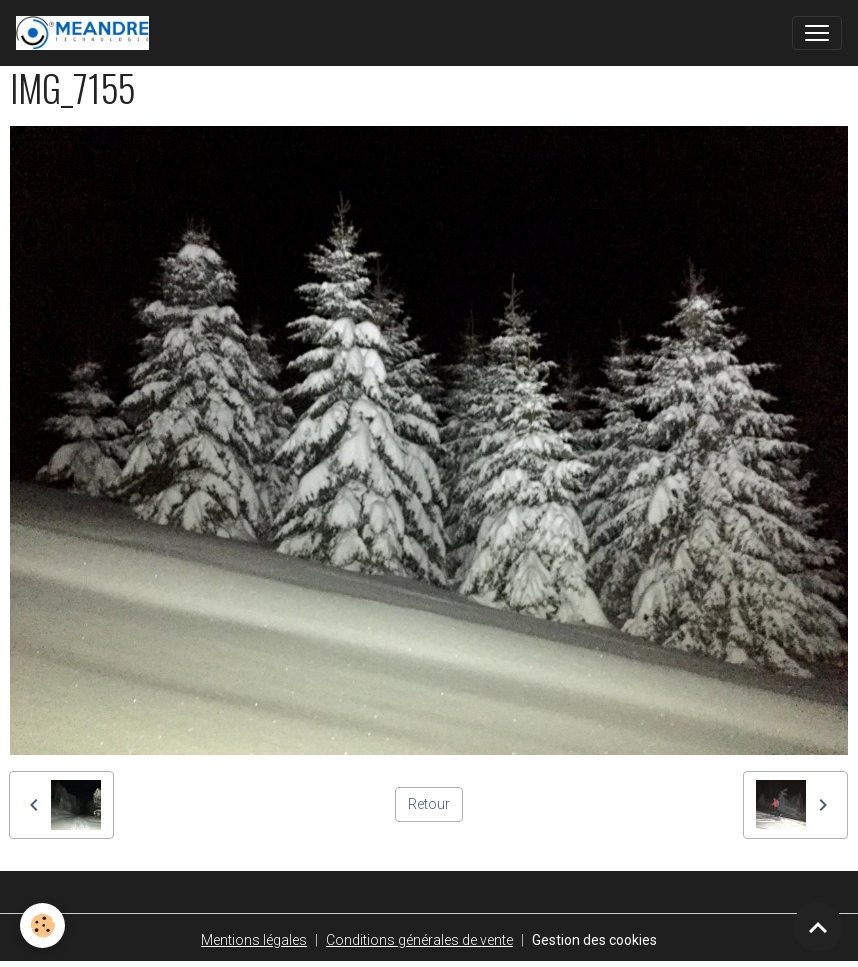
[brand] (86, 33)
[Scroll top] (818, 927)
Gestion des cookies (594, 940)
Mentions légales (254, 940)
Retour (429, 804)
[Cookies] (42, 925)
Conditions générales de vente (419, 940)
